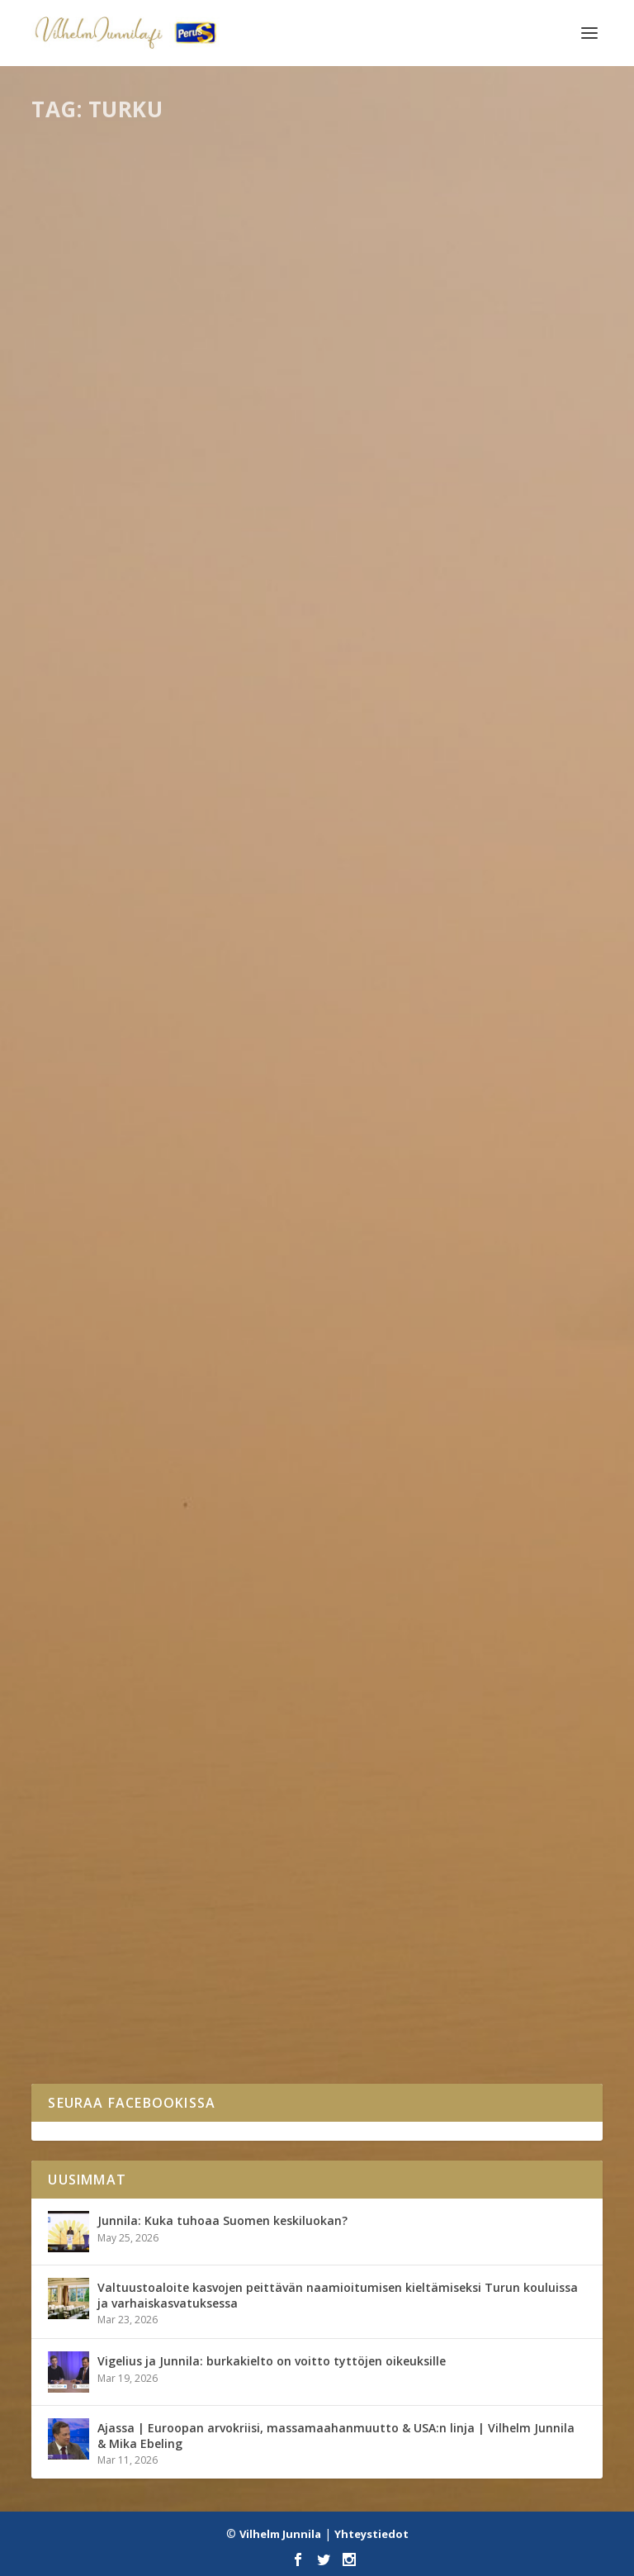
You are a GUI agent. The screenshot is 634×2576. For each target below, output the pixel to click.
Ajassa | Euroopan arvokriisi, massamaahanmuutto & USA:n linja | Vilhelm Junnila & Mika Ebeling (336, 2435)
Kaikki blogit (146, 1978)
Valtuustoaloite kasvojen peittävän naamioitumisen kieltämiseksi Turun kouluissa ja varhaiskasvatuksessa (337, 2294)
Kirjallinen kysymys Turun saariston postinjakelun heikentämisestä (316, 1015)
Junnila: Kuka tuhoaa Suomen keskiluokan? (222, 2220)
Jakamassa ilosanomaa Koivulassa (182, 1495)
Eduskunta (136, 542)
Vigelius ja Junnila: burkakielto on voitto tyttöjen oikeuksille (271, 2361)
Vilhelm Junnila (280, 2533)
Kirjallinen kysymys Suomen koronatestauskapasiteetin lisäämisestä (267, 508)
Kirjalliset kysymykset (214, 542)
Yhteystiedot (371, 2533)
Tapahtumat (147, 1520)
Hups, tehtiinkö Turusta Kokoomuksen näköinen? (242, 1953)
